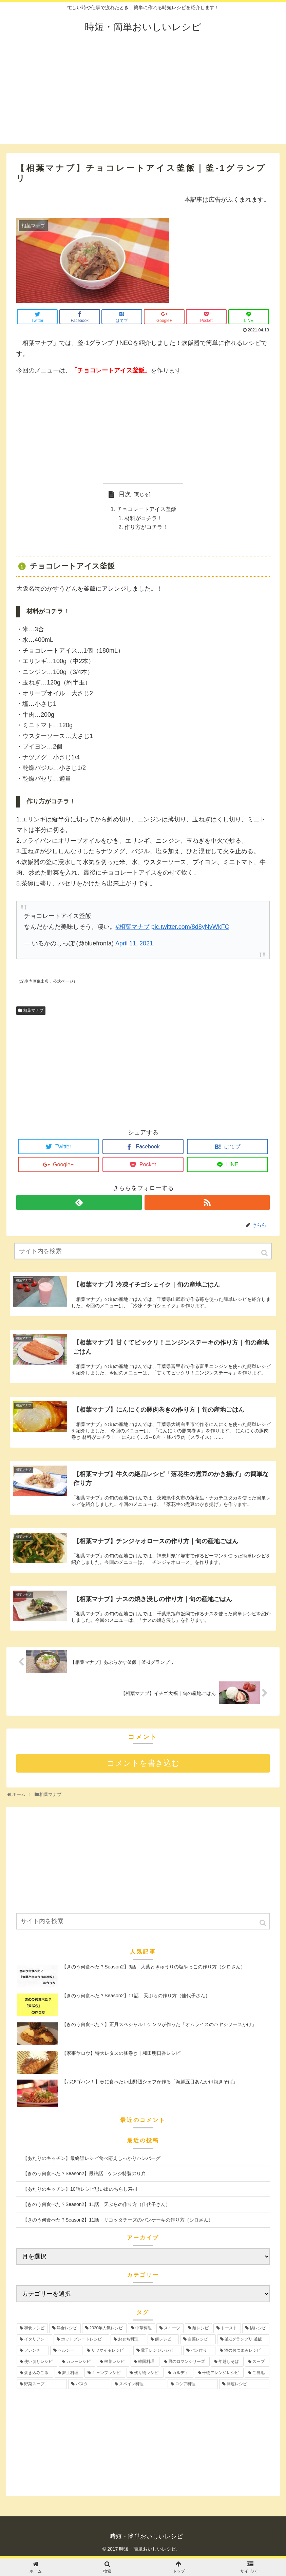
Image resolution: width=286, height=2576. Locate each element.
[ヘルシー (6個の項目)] (66, 2352)
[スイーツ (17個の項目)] (170, 2329)
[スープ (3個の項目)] (257, 2363)
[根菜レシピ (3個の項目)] (113, 2363)
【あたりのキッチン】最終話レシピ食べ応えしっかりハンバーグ (91, 2159)
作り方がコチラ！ (146, 528)
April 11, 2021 (134, 944)
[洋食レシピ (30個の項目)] (64, 2329)
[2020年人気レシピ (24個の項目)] (104, 2329)
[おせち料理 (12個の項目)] (128, 2341)
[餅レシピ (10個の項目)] (163, 2341)
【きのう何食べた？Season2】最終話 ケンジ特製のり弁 (84, 2175)
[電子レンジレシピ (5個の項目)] (157, 2352)
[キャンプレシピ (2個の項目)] (104, 2374)
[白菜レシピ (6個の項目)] (198, 2341)
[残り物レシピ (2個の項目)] (145, 2374)
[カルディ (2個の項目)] (179, 2374)
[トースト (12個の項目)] (227, 2329)
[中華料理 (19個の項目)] (141, 2329)
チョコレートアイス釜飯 (146, 510)
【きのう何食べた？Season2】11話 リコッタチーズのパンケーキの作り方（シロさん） (118, 2221)
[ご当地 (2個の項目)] (257, 2374)
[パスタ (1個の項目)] (89, 2385)
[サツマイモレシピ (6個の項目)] (108, 2352)
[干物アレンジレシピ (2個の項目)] (219, 2374)
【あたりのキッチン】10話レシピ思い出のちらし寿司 (80, 2190)
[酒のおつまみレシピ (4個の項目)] (243, 2352)
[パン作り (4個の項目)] (199, 2352)
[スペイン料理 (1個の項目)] (139, 2385)
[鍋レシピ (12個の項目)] (255, 2329)
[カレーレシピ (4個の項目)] (77, 2363)
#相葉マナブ (133, 928)
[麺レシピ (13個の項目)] (198, 2329)
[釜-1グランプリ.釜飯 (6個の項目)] (243, 2341)
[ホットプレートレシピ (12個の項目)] (82, 2341)
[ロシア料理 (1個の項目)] (193, 2385)
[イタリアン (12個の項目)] (34, 2341)
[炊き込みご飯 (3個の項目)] (35, 2374)
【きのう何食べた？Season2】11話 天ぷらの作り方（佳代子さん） (96, 2205)
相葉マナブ (33, 1011)
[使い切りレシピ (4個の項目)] (37, 2363)
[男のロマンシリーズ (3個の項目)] (185, 2363)
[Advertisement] (143, 96)
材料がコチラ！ (144, 519)
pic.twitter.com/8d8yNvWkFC (190, 928)
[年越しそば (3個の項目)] (227, 2363)
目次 (125, 494)
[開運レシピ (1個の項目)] (244, 2385)
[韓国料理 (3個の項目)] (145, 2363)
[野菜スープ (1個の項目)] (42, 2385)
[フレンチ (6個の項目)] (33, 2352)
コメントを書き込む (143, 1764)
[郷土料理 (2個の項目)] (69, 2374)
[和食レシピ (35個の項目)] (32, 2329)
